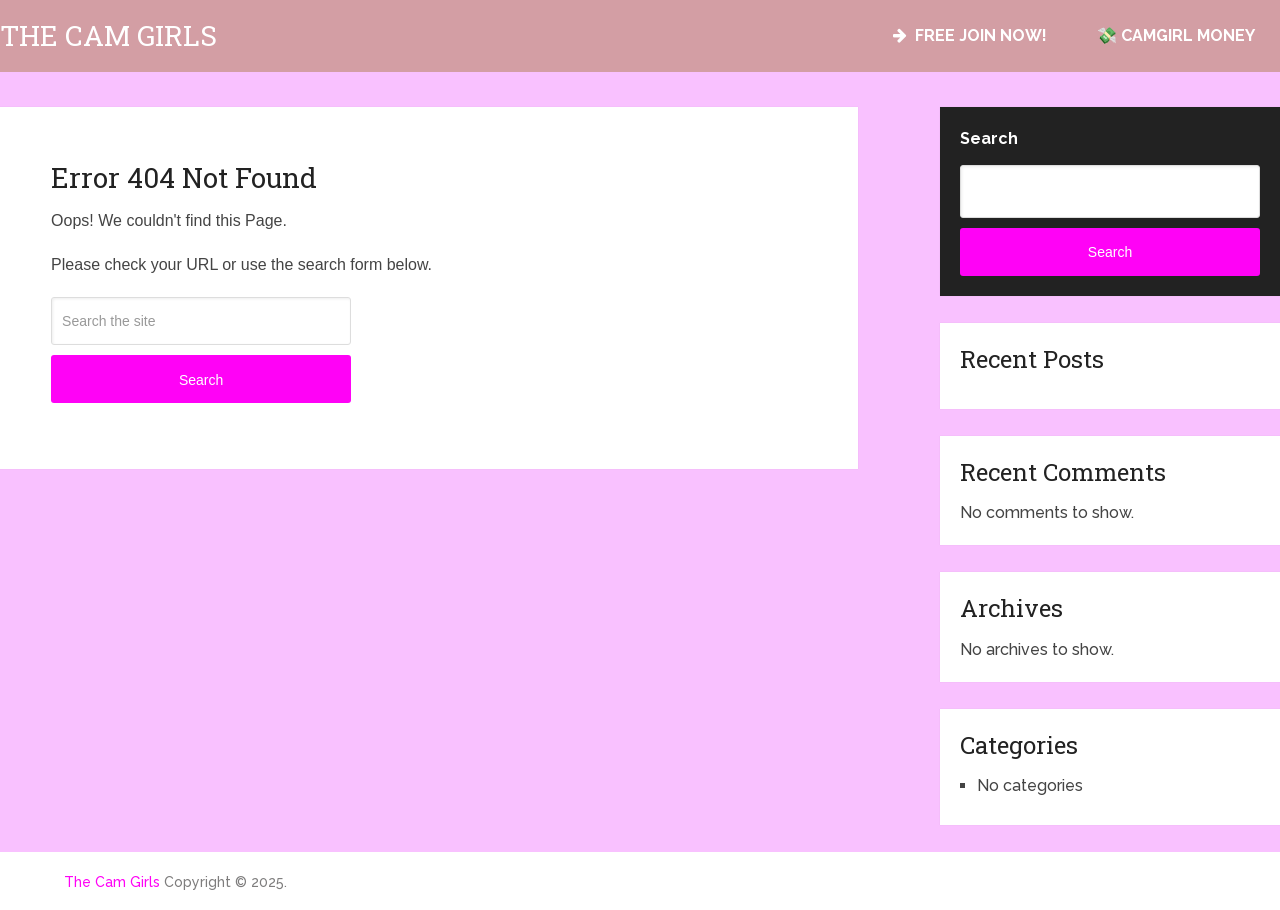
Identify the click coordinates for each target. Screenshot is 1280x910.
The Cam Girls (108, 36)
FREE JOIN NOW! (970, 35)
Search (201, 380)
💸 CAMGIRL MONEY (1176, 35)
